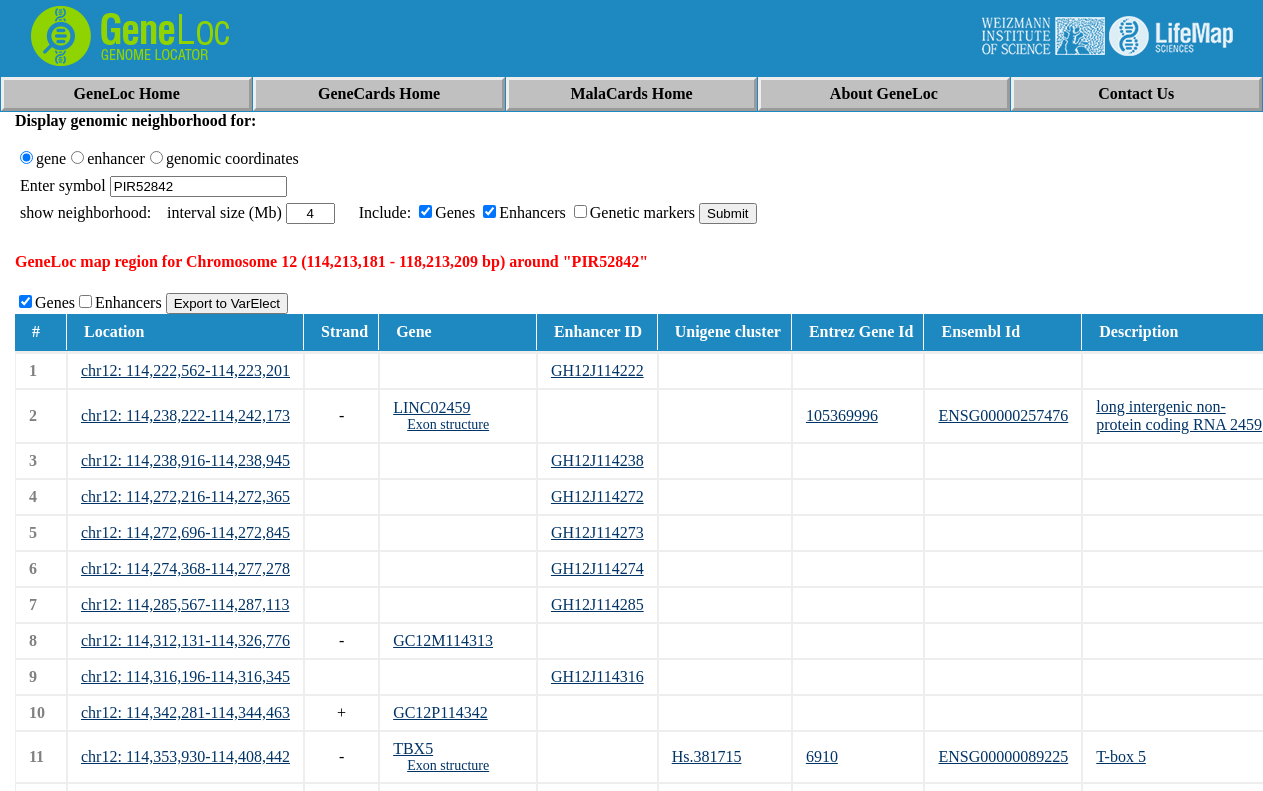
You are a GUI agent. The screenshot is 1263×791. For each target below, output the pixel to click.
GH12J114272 (597, 496)
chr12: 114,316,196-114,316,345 (185, 676)
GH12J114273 (597, 532)
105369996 (842, 415)
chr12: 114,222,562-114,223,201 (185, 370)
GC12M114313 (443, 640)
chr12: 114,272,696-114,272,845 (185, 532)
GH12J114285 (597, 604)
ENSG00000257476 (1003, 415)
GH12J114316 (597, 676)
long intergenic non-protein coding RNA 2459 (1179, 415)
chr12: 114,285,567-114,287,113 (185, 604)
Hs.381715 (707, 756)
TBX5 (413, 748)
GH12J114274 (597, 568)
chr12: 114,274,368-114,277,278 (185, 568)
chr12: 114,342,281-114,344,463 (185, 712)
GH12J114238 (597, 460)
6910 (822, 756)
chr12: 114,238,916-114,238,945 (185, 460)
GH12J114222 (597, 370)
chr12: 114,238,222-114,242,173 (185, 415)
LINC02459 (431, 407)
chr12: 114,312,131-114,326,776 (185, 640)
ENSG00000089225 (1003, 756)
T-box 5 (1121, 756)
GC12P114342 (440, 712)
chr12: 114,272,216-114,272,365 (185, 496)
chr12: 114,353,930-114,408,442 (185, 756)
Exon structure (448, 424)
